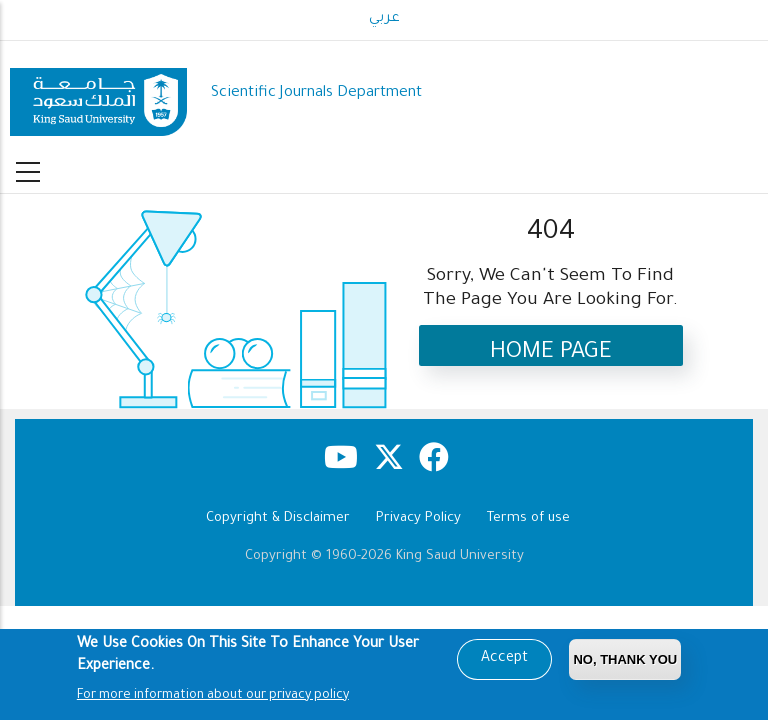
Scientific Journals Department (316, 93)
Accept (504, 662)
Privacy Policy (418, 518)
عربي (384, 19)
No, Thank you (625, 662)
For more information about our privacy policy (213, 699)
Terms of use (528, 518)
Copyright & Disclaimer (278, 518)
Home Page (551, 353)
